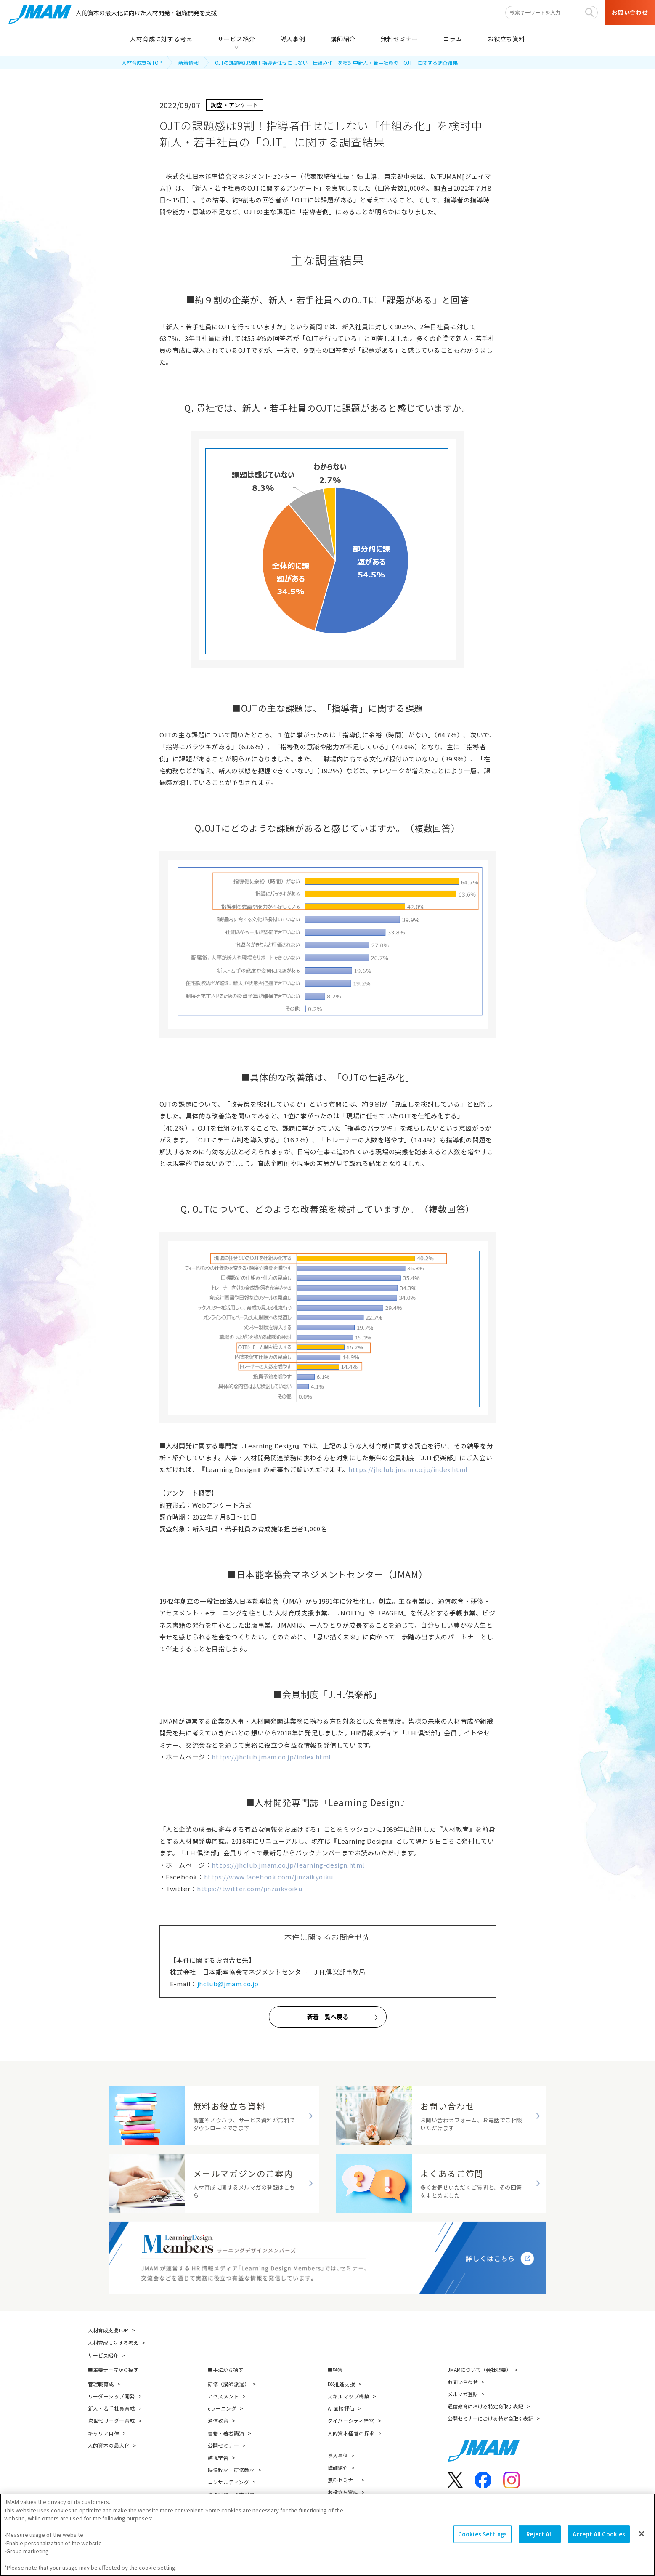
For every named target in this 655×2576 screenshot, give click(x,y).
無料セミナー (343, 2479)
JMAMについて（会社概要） (479, 2369)
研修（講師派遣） (229, 2383)
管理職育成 (101, 2383)
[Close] (641, 2536)
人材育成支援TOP (142, 62)
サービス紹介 (103, 2355)
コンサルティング (228, 2482)
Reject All (539, 2537)
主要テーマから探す (115, 2369)
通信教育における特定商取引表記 (485, 2406)
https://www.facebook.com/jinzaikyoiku (268, 1876)
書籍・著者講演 (226, 2433)
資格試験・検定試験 (231, 2494)
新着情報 (188, 62)
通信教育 (218, 2420)
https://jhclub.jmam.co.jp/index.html (408, 1469)
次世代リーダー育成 (111, 2420)
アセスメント (223, 2396)
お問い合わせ (463, 2381)
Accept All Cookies (599, 2537)
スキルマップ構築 (349, 2396)
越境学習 (218, 2457)
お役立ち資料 (343, 2492)
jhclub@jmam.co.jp (228, 1983)
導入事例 (338, 2455)
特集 (338, 2369)
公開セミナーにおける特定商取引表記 (490, 2418)
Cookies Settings (482, 2537)
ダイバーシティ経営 (351, 2420)
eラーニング (222, 2408)
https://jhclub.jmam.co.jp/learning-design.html (288, 1864)
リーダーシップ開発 (111, 2396)
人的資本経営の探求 (351, 2433)
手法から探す (228, 2369)
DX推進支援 (341, 2383)
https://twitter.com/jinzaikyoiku (249, 1888)
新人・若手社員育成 (111, 2408)
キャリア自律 (103, 2433)
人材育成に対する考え (113, 2342)
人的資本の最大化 (109, 2445)
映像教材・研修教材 (231, 2469)
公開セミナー (223, 2445)
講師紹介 (338, 2467)
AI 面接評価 (341, 2408)
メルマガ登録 (463, 2394)
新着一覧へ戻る (327, 2016)
